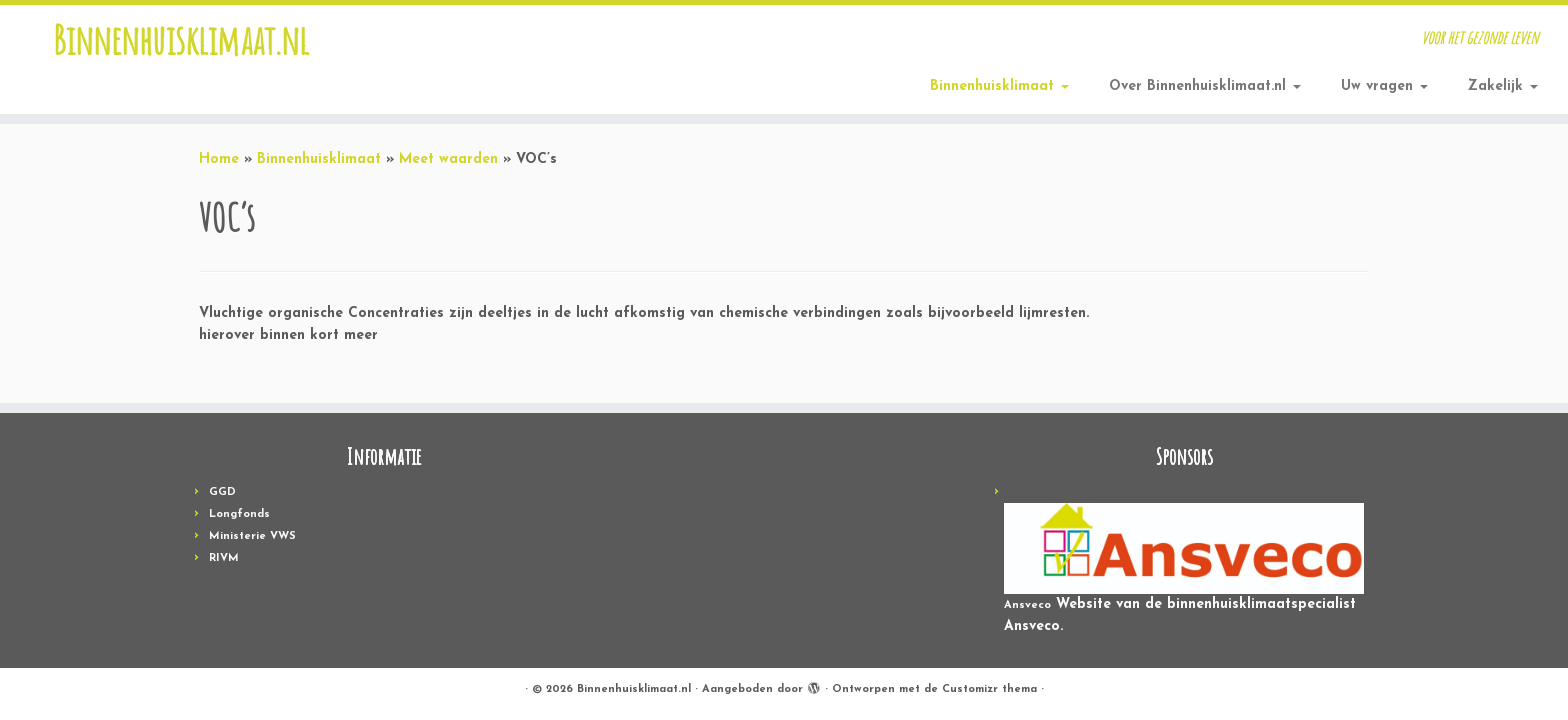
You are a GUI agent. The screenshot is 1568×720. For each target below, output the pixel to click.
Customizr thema (989, 689)
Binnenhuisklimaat (999, 86)
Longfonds (239, 514)
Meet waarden (448, 159)
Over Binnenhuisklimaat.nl (1205, 86)
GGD (222, 492)
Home (219, 159)
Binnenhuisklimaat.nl (181, 40)
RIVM (224, 558)
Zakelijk (1503, 86)
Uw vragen (1384, 86)
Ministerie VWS (252, 536)
